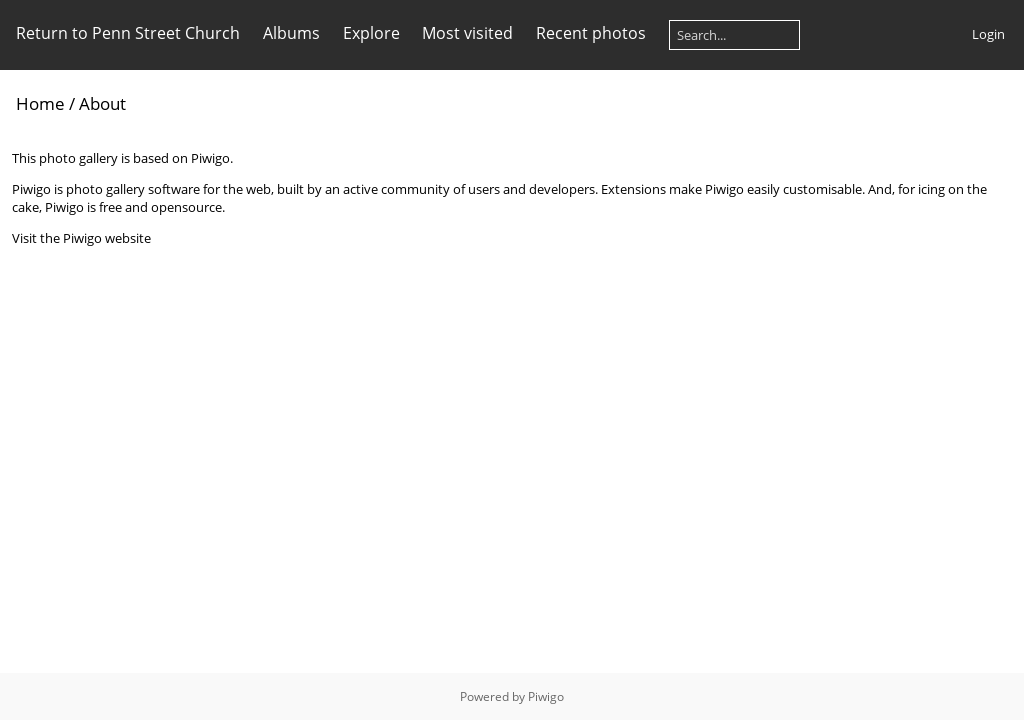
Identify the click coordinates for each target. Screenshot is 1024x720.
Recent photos (591, 33)
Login (988, 34)
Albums (291, 33)
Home (40, 103)
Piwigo (546, 696)
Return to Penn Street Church (128, 33)
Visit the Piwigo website (81, 238)
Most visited (467, 33)
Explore (371, 33)
